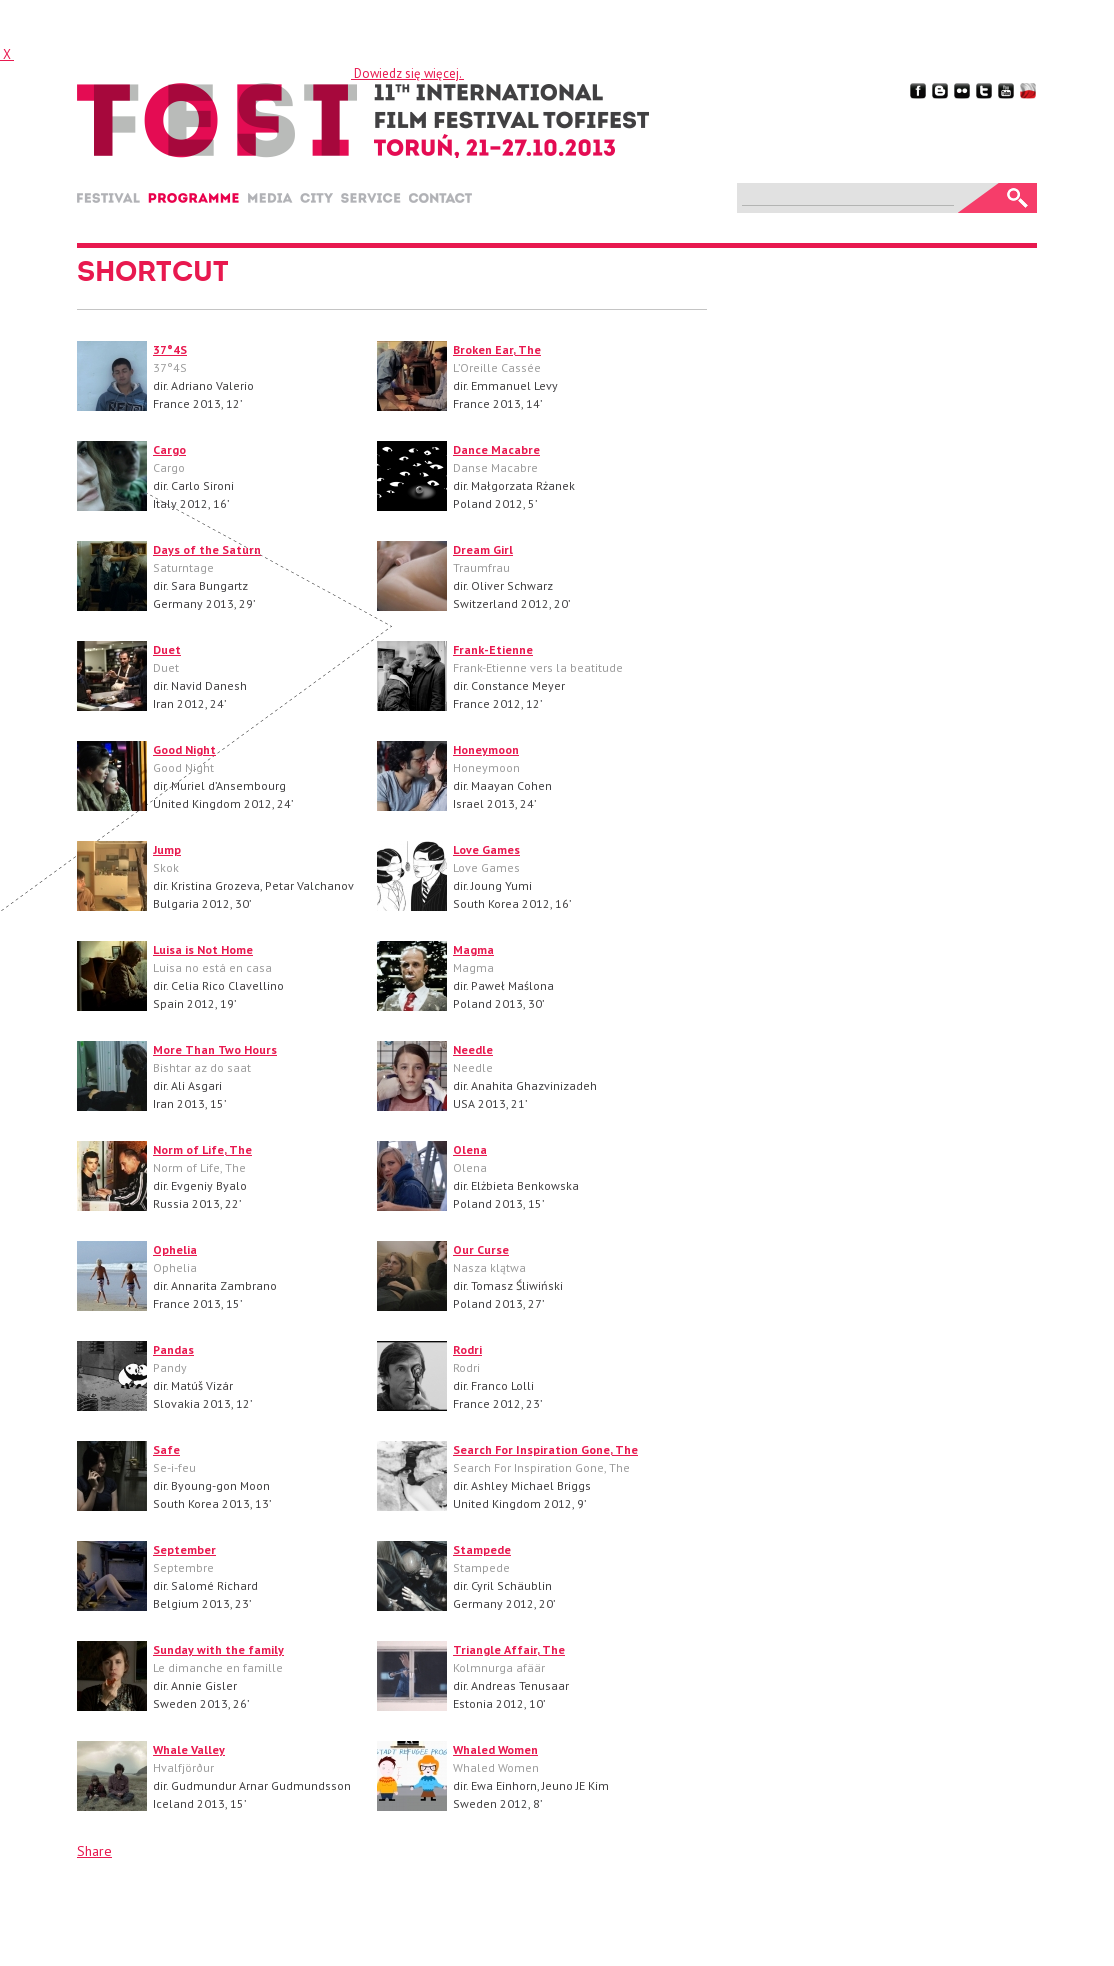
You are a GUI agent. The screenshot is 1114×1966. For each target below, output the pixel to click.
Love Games (486, 849)
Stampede (482, 1549)
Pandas (173, 1349)
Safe (166, 1449)
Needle (473, 1049)
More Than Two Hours (215, 1049)
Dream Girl (483, 549)
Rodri (467, 1349)
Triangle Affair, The (509, 1649)
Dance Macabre (496, 449)
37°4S (170, 349)
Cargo (169, 449)
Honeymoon (486, 749)
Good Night (184, 749)
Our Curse (481, 1249)
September (184, 1549)
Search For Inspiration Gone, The (545, 1449)
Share (94, 1851)
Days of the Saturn (207, 549)
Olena (470, 1149)
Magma (473, 949)
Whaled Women (495, 1749)
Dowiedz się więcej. (407, 73)
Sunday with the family (218, 1649)
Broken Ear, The (497, 349)
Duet (167, 649)
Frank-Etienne (493, 649)
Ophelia (175, 1249)
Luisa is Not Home (203, 949)
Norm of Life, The (202, 1149)
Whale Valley (189, 1749)
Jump (167, 849)
